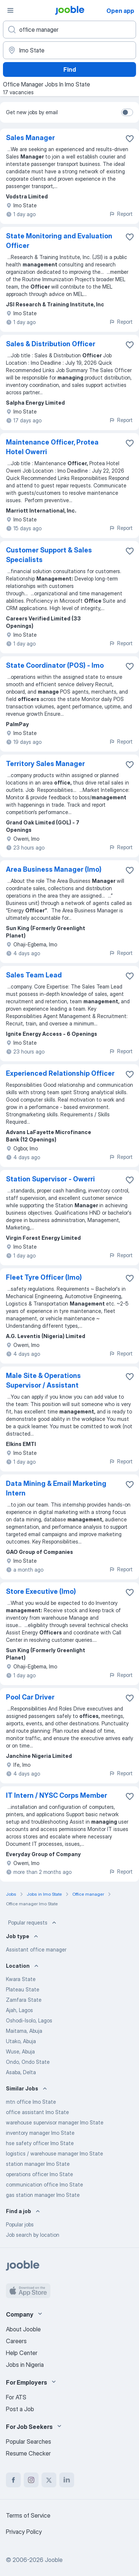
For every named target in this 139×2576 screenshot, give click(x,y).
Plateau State (22, 1989)
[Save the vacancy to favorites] (129, 138)
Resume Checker (28, 2453)
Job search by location (32, 2235)
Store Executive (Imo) (41, 1591)
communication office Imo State (44, 2184)
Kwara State (21, 1979)
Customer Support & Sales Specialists (49, 555)
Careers (16, 2341)
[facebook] (13, 2480)
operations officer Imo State (39, 2174)
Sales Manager (30, 138)
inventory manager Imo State (40, 2133)
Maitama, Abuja (24, 2031)
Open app (120, 10)
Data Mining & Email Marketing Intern (56, 1488)
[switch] (127, 112)
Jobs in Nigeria (25, 2364)
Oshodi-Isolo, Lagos (29, 2020)
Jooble (54, 2559)
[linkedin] (66, 2480)
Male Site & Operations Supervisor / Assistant (43, 1380)
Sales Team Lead (34, 975)
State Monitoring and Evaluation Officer (59, 240)
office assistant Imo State (37, 2112)
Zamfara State (24, 2000)
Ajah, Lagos (19, 2010)
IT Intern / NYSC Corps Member (56, 1795)
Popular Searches (28, 2441)
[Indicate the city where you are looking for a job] (69, 50)
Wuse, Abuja (20, 2051)
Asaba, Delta (21, 2072)
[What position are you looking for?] (69, 29)
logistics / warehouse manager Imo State (54, 2153)
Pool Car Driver (30, 1697)
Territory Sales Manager (45, 764)
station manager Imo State (38, 2164)
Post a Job (20, 2409)
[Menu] (10, 10)
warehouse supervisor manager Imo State (54, 2122)
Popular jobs (20, 2224)
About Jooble (23, 2329)
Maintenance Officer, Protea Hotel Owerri (52, 447)
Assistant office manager (36, 1949)
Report (121, 214)
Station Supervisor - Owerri (50, 1179)
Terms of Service (28, 2515)
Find (69, 69)
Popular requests (33, 1922)
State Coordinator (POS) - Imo (55, 665)
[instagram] (31, 2480)
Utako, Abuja (21, 2041)
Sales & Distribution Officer (50, 344)
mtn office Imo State (31, 2102)
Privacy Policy (24, 2531)
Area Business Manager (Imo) (54, 869)
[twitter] (49, 2480)
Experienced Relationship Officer (60, 1073)
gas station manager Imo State (43, 2195)
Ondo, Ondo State (28, 2062)
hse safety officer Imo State (40, 2143)
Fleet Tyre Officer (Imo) (44, 1277)
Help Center (21, 2352)
